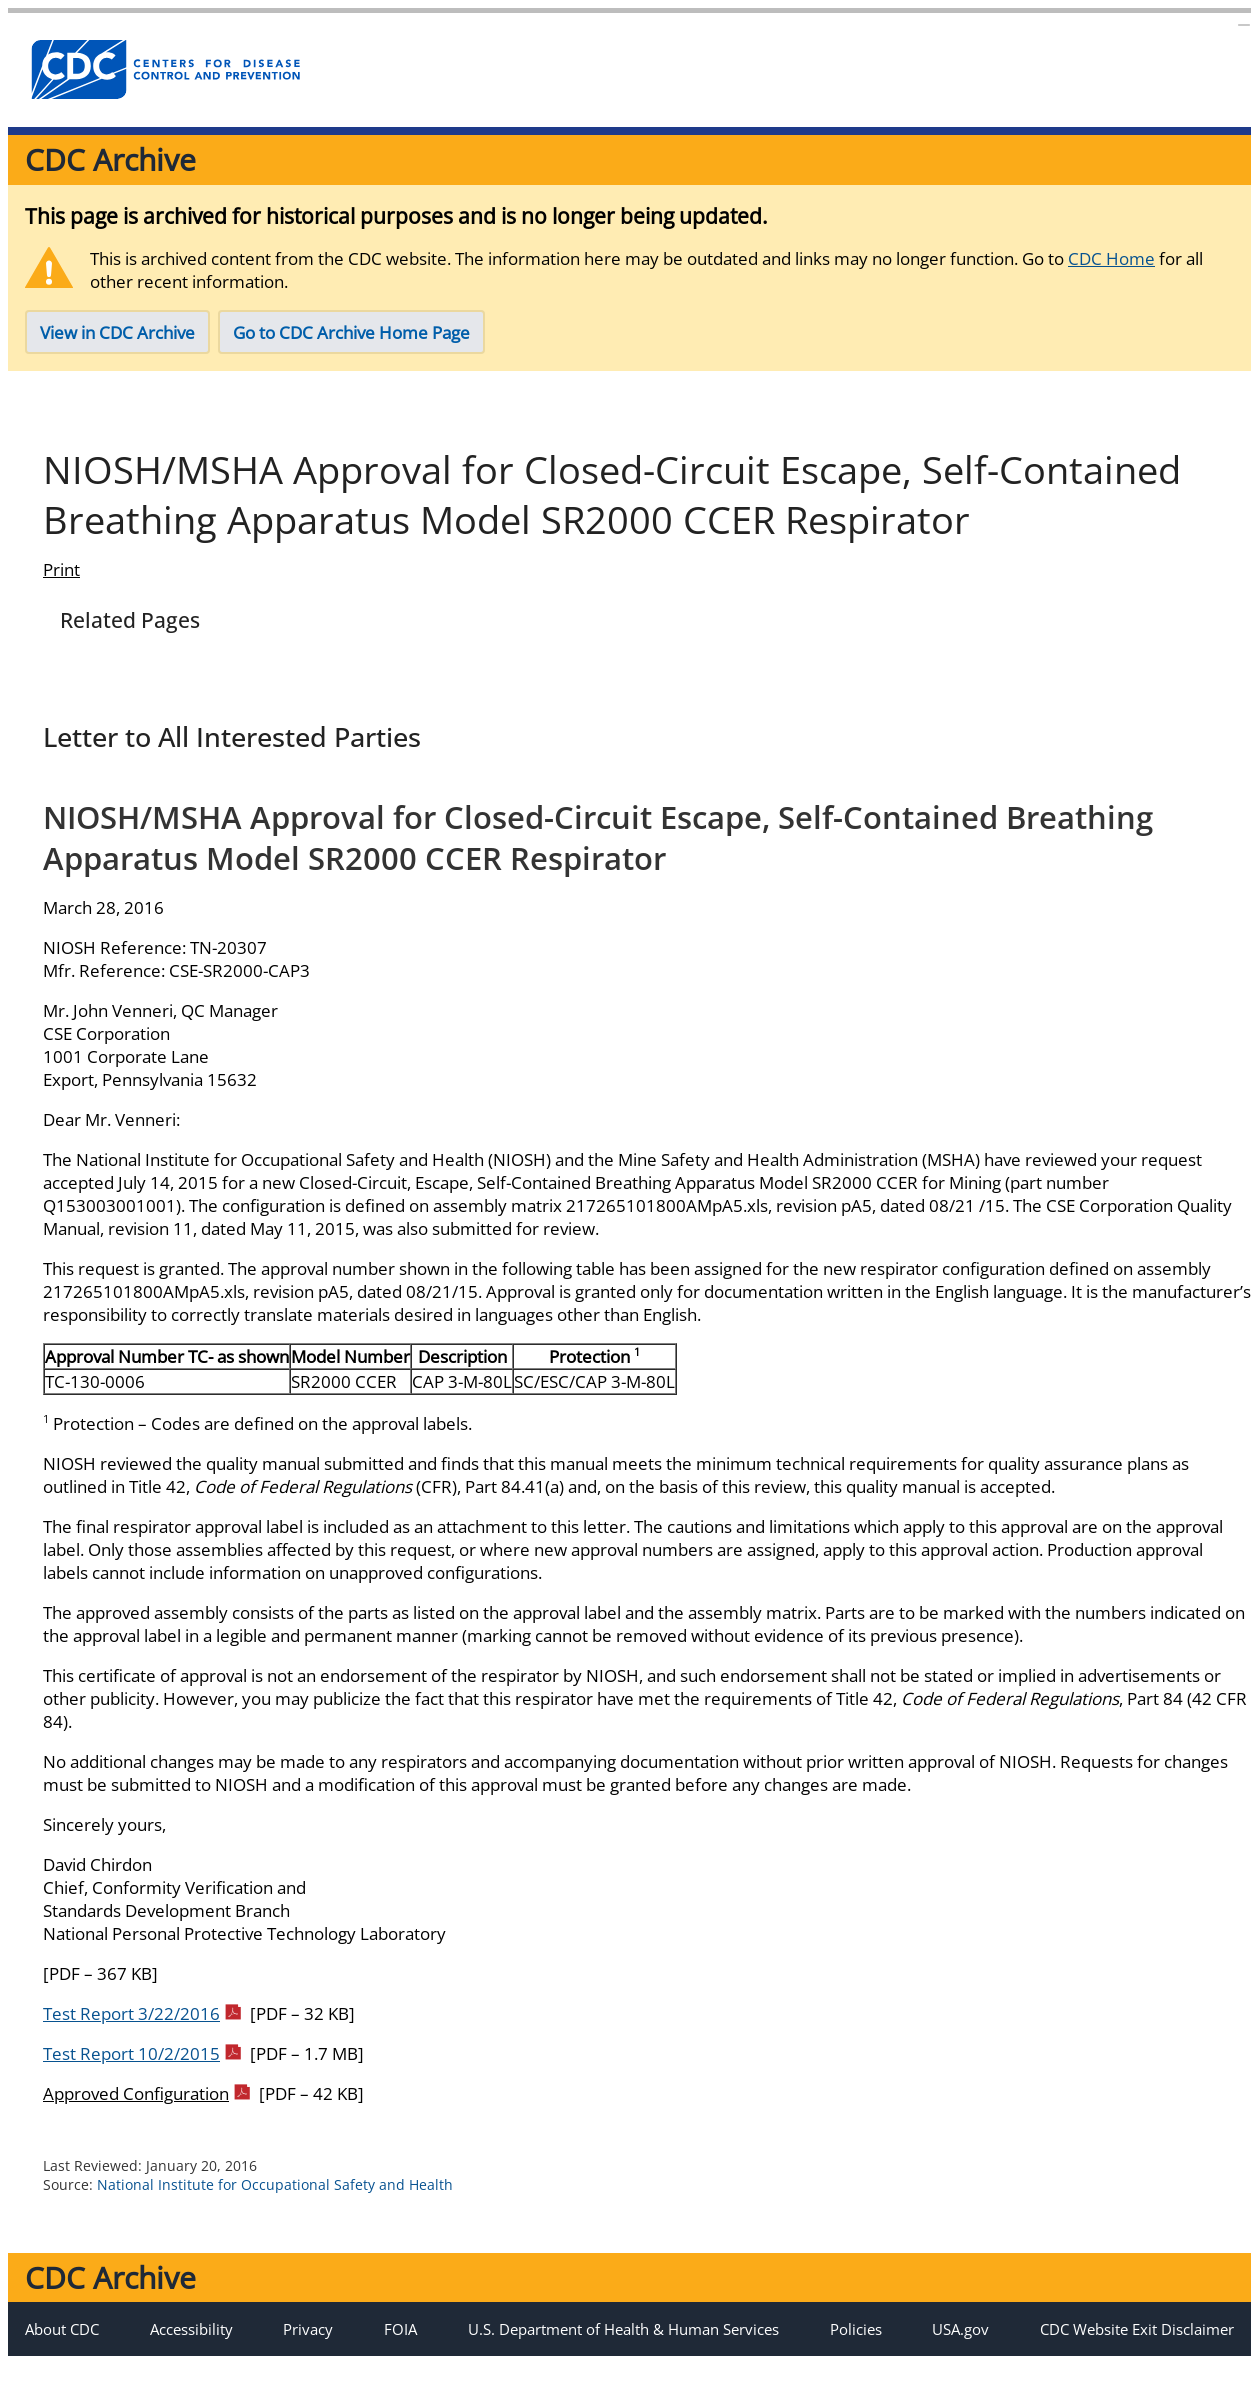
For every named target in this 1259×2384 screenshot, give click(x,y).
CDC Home (1111, 258)
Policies (856, 2349)
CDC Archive (110, 159)
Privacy (308, 2349)
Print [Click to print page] (61, 589)
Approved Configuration (146, 2113)
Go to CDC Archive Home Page (351, 332)
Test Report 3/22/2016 (142, 2033)
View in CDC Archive (117, 332)
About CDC (62, 2349)
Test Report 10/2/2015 (142, 2073)
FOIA (400, 2349)
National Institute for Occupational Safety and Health (275, 2204)
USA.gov (960, 2349)
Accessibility (191, 2349)
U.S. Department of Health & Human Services (623, 2349)
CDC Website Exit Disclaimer (1137, 2349)
